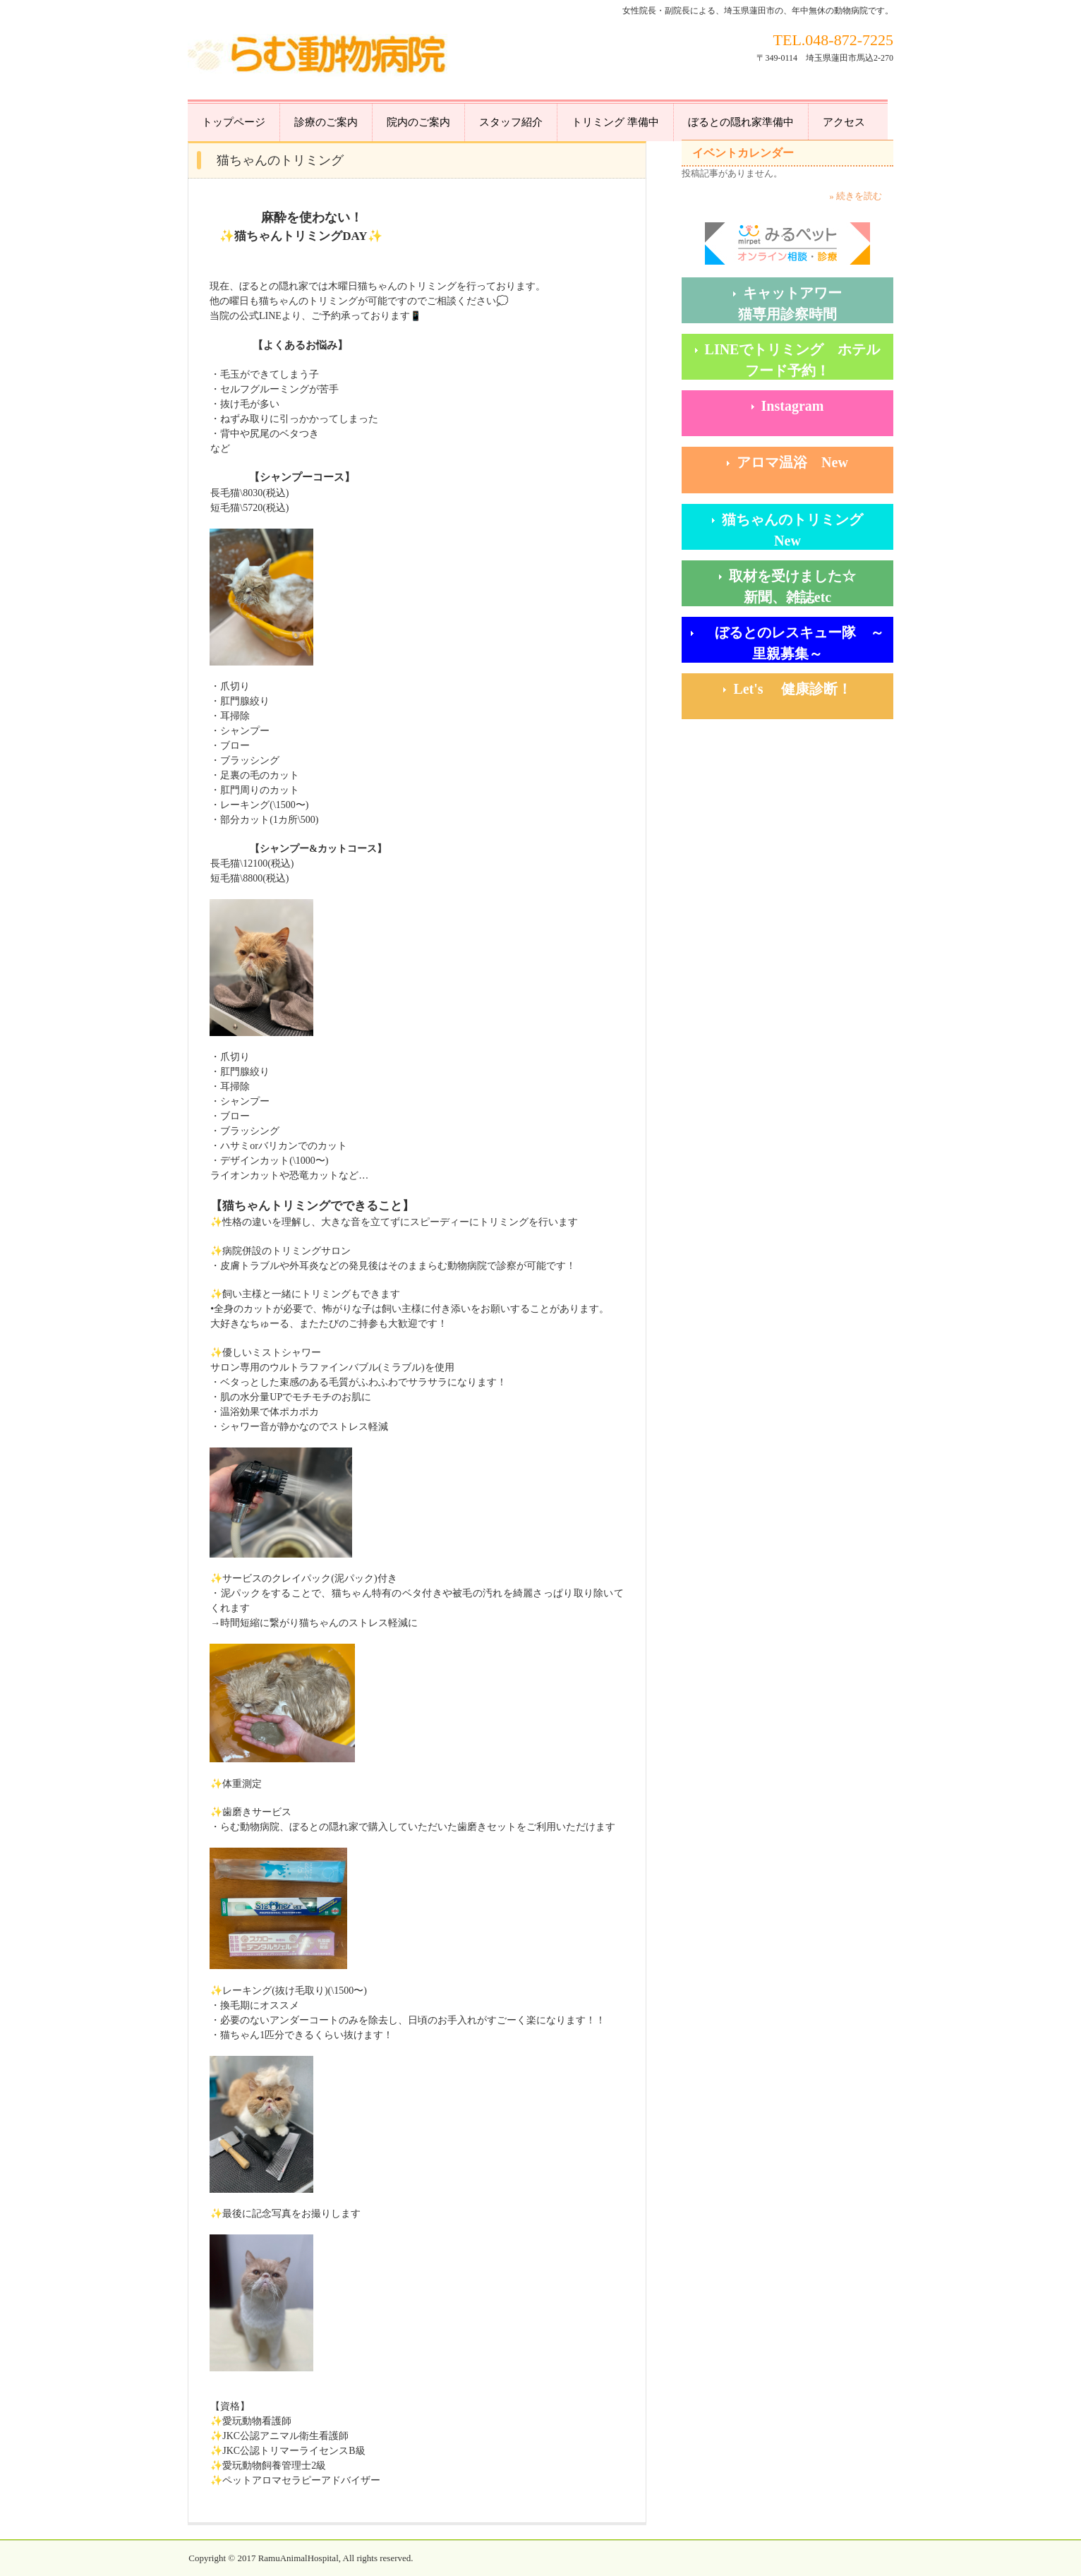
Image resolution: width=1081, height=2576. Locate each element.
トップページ (233, 122)
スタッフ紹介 (511, 122)
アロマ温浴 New (792, 462)
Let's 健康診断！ (813, 689)
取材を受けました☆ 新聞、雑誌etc (811, 586)
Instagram (792, 406)
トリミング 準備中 (615, 122)
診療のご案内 (326, 122)
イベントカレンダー (743, 153)
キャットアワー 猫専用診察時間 (815, 303)
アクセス (844, 122)
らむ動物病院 (319, 56)
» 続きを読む (855, 196)
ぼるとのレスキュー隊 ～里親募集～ (792, 643)
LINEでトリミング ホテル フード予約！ (799, 360)
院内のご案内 (418, 122)
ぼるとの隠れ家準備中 (741, 122)
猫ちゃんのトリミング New (806, 530)
